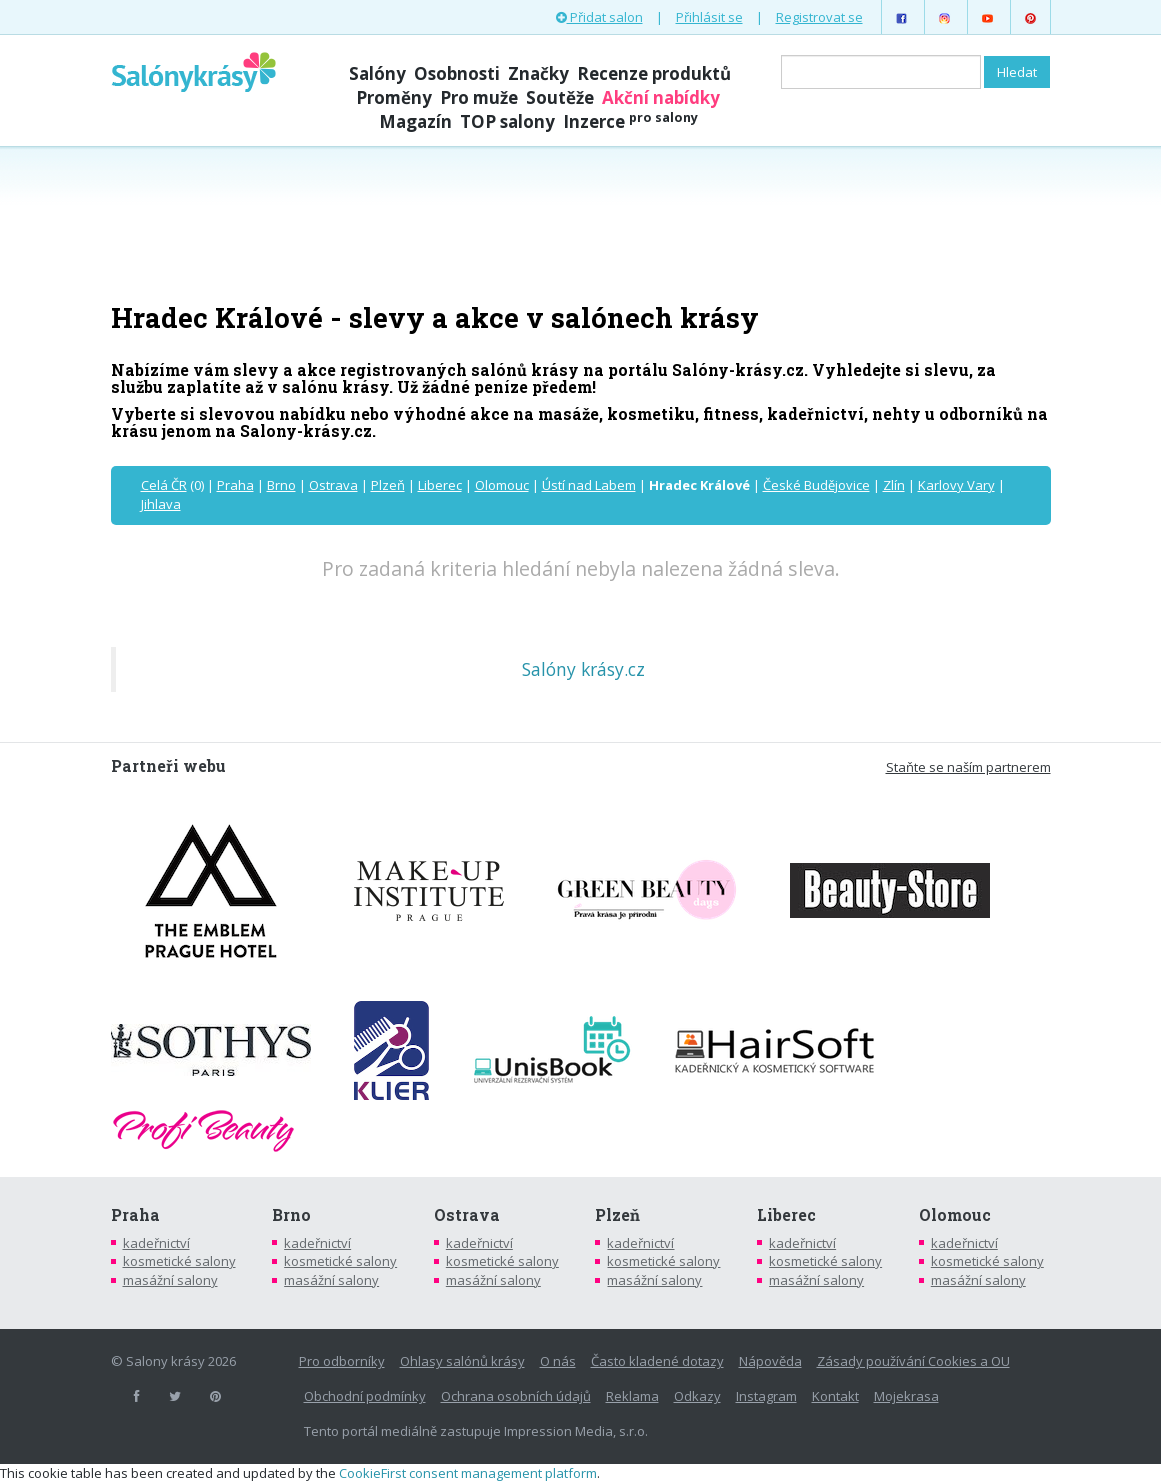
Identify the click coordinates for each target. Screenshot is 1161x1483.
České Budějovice (816, 485)
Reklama (632, 1396)
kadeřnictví (156, 1243)
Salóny (377, 73)
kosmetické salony (179, 1261)
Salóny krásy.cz (583, 669)
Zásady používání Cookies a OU (913, 1361)
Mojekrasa (906, 1396)
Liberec (440, 485)
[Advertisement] (581, 222)
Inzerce (630, 121)
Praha (235, 485)
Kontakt (835, 1396)
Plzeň (388, 485)
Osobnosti (457, 73)
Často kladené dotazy (657, 1361)
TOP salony (507, 121)
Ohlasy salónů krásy (462, 1361)
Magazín (415, 121)
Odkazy (697, 1396)
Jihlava (161, 504)
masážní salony (170, 1280)
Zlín (894, 485)
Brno (281, 485)
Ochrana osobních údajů (516, 1396)
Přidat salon (599, 17)
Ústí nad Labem (589, 485)
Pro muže (479, 97)
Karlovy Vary (956, 485)
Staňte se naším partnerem (968, 767)
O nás (558, 1361)
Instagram (766, 1396)
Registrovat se (819, 17)
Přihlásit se (709, 17)
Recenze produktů (654, 73)
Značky (538, 73)
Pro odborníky (342, 1361)
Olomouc (502, 485)
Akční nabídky (661, 97)
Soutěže (560, 97)
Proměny (394, 97)
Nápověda (770, 1361)
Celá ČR (164, 485)
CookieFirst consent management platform (468, 1473)
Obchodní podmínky (365, 1396)
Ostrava (333, 485)
